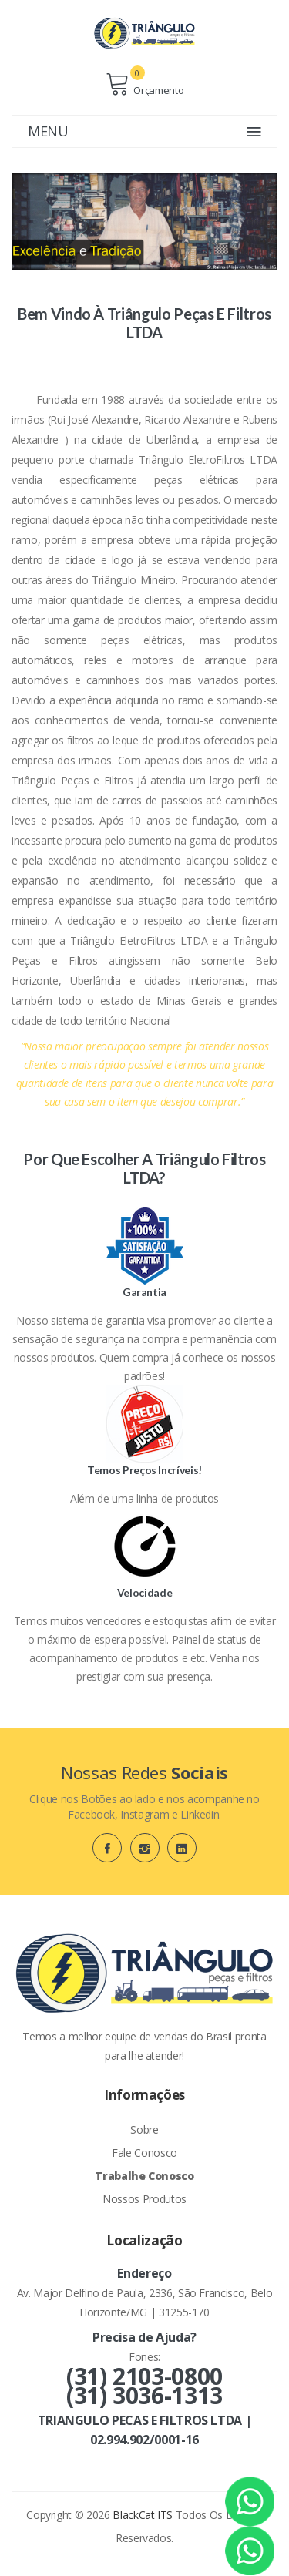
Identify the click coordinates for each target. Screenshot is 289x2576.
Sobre (144, 2129)
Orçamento (145, 84)
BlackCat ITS (143, 2514)
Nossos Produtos (144, 2198)
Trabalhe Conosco (144, 2175)
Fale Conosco (144, 2152)
